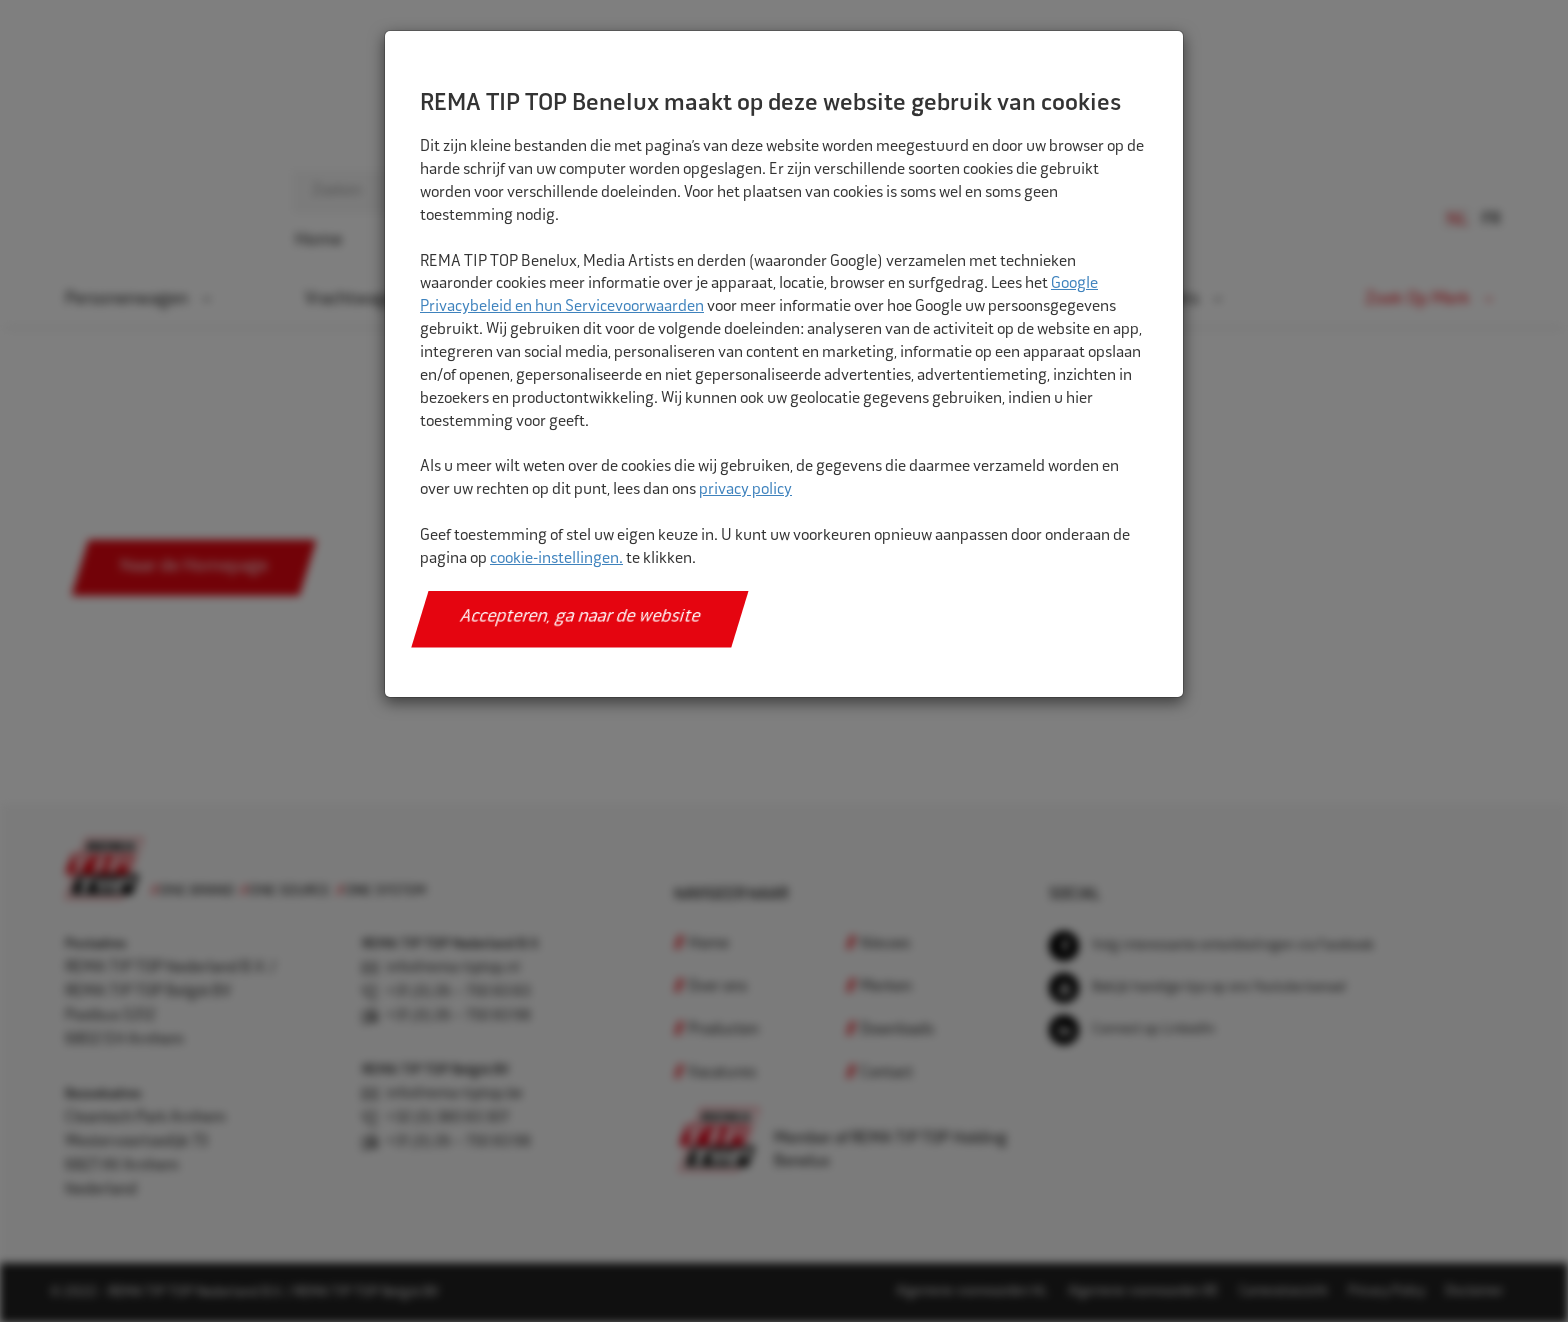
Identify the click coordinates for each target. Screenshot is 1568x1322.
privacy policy (745, 490)
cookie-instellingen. (556, 559)
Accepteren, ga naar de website (580, 618)
